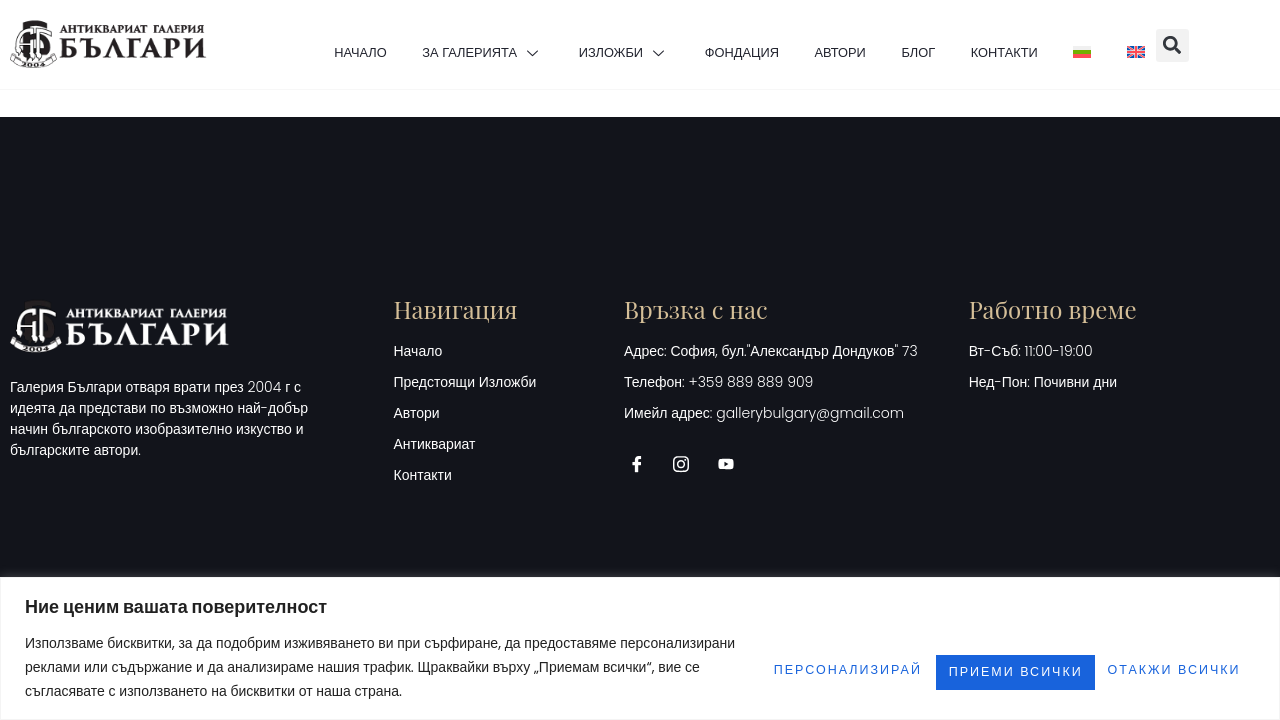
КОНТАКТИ (1042, 45)
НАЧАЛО (277, 45)
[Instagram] (688, 464)
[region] (640, 648)
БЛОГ (937, 45)
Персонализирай (740, 667)
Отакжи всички (952, 667)
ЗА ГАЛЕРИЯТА (421, 45)
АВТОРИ (841, 45)
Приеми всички (1156, 667)
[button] (1256, 45)
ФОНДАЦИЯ (722, 45)
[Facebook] (644, 464)
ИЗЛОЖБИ (584, 45)
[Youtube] (733, 464)
